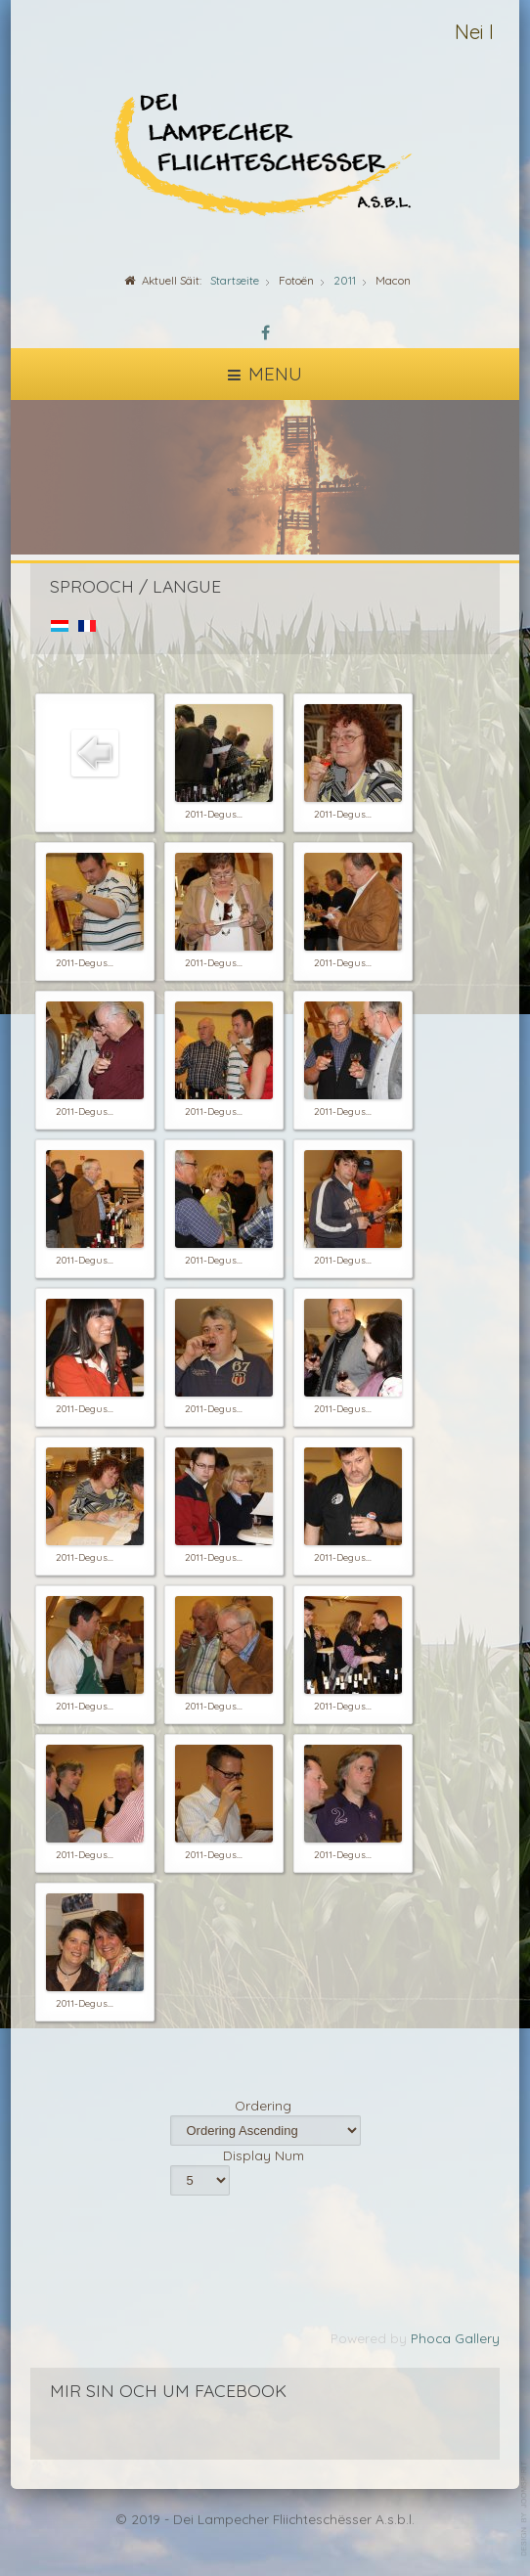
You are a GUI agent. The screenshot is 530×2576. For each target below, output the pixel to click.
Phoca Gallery (455, 2338)
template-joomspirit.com (525, 2509)
